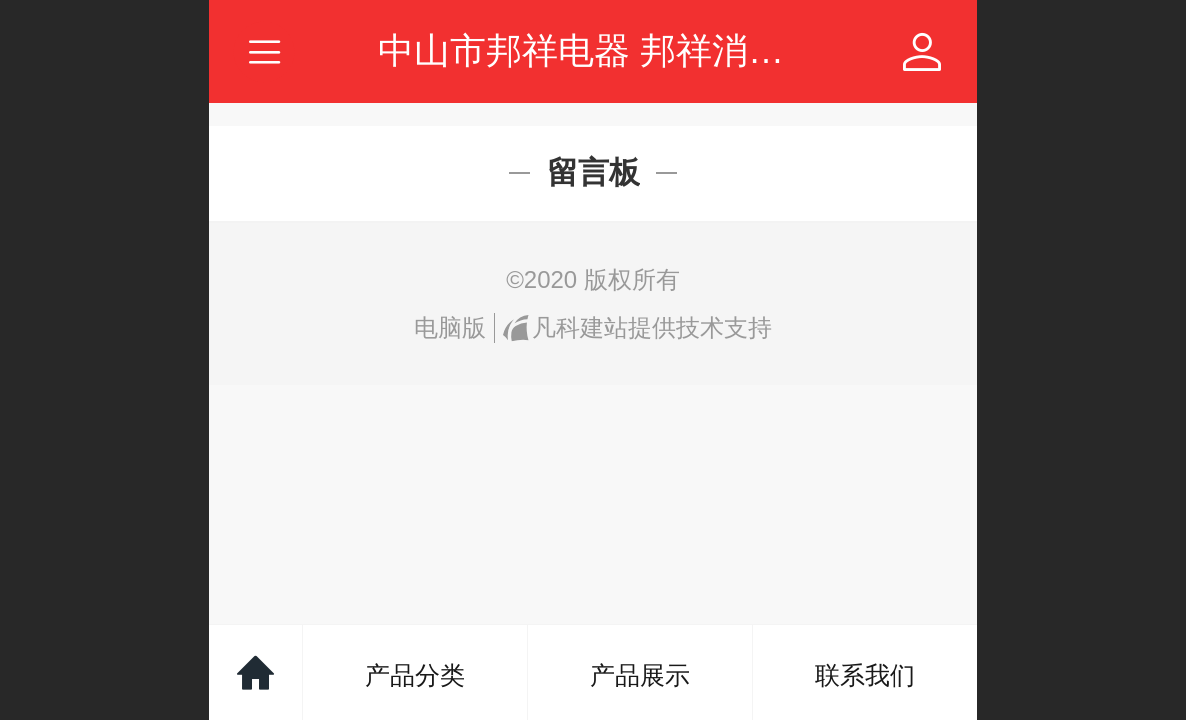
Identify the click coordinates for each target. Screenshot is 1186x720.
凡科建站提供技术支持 (637, 327)
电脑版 (450, 327)
